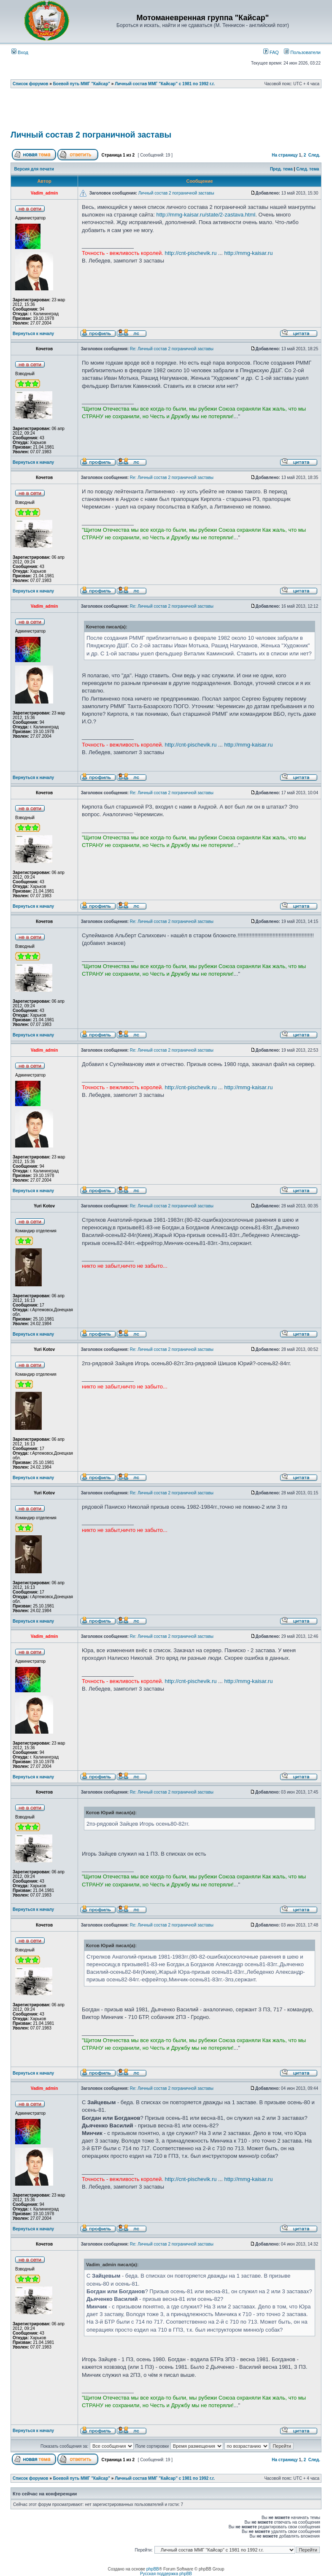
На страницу (285, 155)
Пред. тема (281, 169)
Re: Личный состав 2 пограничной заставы (171, 348)
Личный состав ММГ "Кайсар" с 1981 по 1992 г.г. (165, 83)
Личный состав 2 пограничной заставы (91, 134)
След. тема (307, 169)
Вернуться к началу (33, 333)
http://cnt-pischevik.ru (191, 253)
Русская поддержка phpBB (166, 2573)
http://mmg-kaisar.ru (248, 253)
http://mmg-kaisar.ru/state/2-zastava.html (206, 214)
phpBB (152, 2569)
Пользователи (302, 52)
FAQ (271, 52)
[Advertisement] (166, 112)
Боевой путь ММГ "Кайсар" (81, 83)
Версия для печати (34, 169)
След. (314, 155)
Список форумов (31, 83)
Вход (19, 52)
